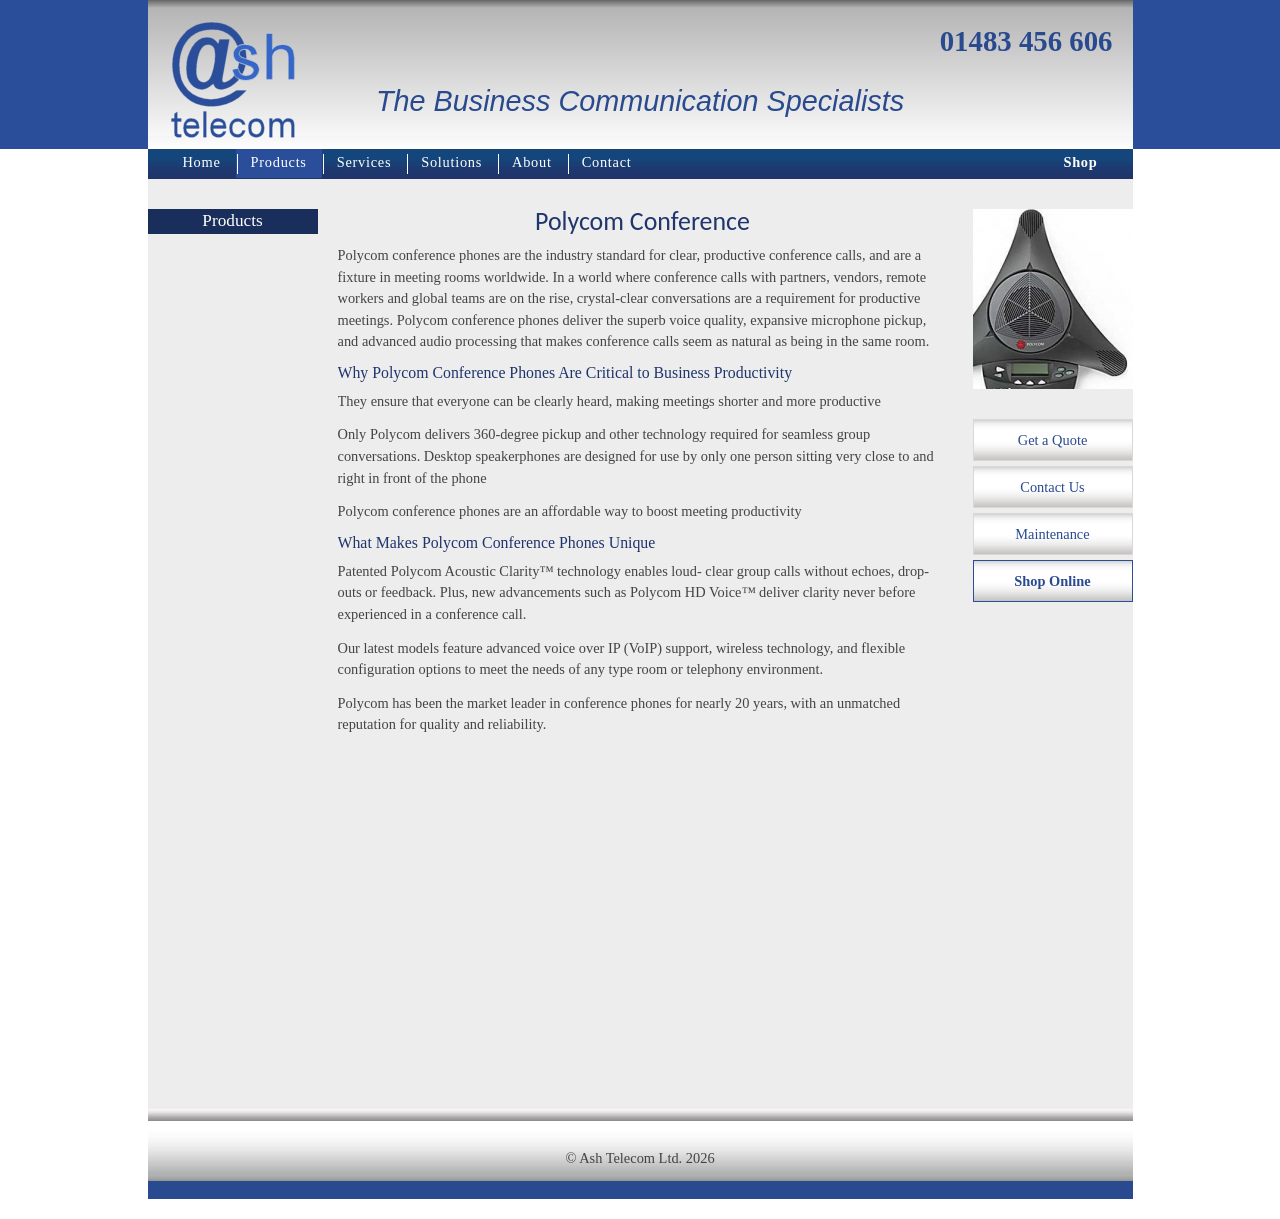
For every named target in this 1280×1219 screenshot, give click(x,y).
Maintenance (1052, 534)
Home (202, 162)
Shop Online (1052, 581)
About (532, 162)
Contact (607, 162)
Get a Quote (1053, 440)
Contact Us (1052, 487)
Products (279, 162)
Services (364, 162)
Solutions (451, 162)
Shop (1080, 162)
